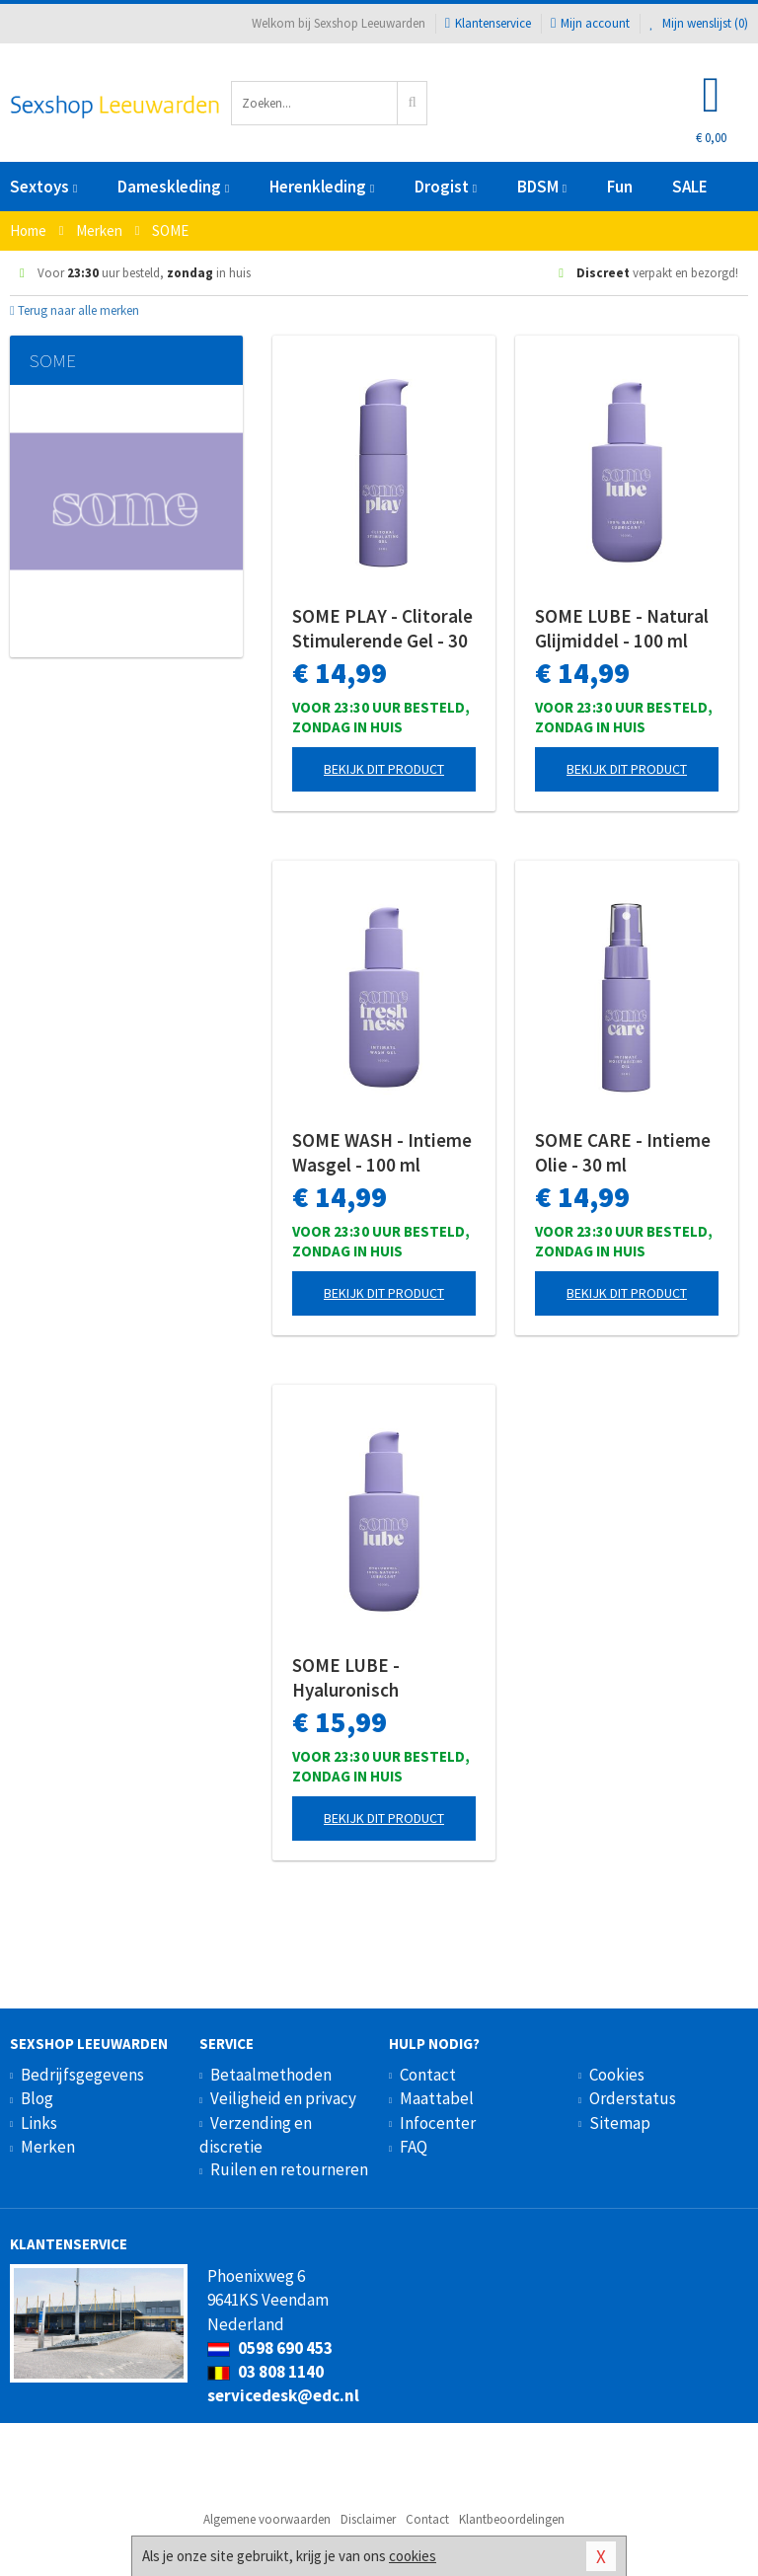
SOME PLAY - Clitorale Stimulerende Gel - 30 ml (382, 628)
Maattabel (437, 2098)
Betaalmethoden (271, 2074)
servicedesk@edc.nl (283, 2395)
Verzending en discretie (255, 2135)
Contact (428, 2074)
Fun (620, 186)
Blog (37, 2098)
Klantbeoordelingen (512, 2519)
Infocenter (438, 2123)
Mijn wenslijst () (698, 23)
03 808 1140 (265, 2372)
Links (39, 2123)
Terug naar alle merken (74, 310)
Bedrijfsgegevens (82, 2074)
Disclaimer (368, 2519)
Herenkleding (321, 186)
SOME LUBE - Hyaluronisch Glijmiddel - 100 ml (368, 1678)
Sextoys (43, 186)
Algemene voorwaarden (267, 2519)
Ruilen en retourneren (289, 2169)
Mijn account (590, 23)
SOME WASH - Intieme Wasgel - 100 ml (382, 1152)
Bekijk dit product (384, 769)
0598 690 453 (270, 2348)
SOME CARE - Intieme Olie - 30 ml (623, 1152)
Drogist (446, 186)
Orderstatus (632, 2098)
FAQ (413, 2147)
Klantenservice (488, 23)
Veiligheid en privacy (283, 2098)
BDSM (542, 186)
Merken (48, 2147)
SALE (690, 186)
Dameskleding (173, 186)
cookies (412, 2555)
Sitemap (619, 2123)
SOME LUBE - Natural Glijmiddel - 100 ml (622, 628)
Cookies (616, 2074)
